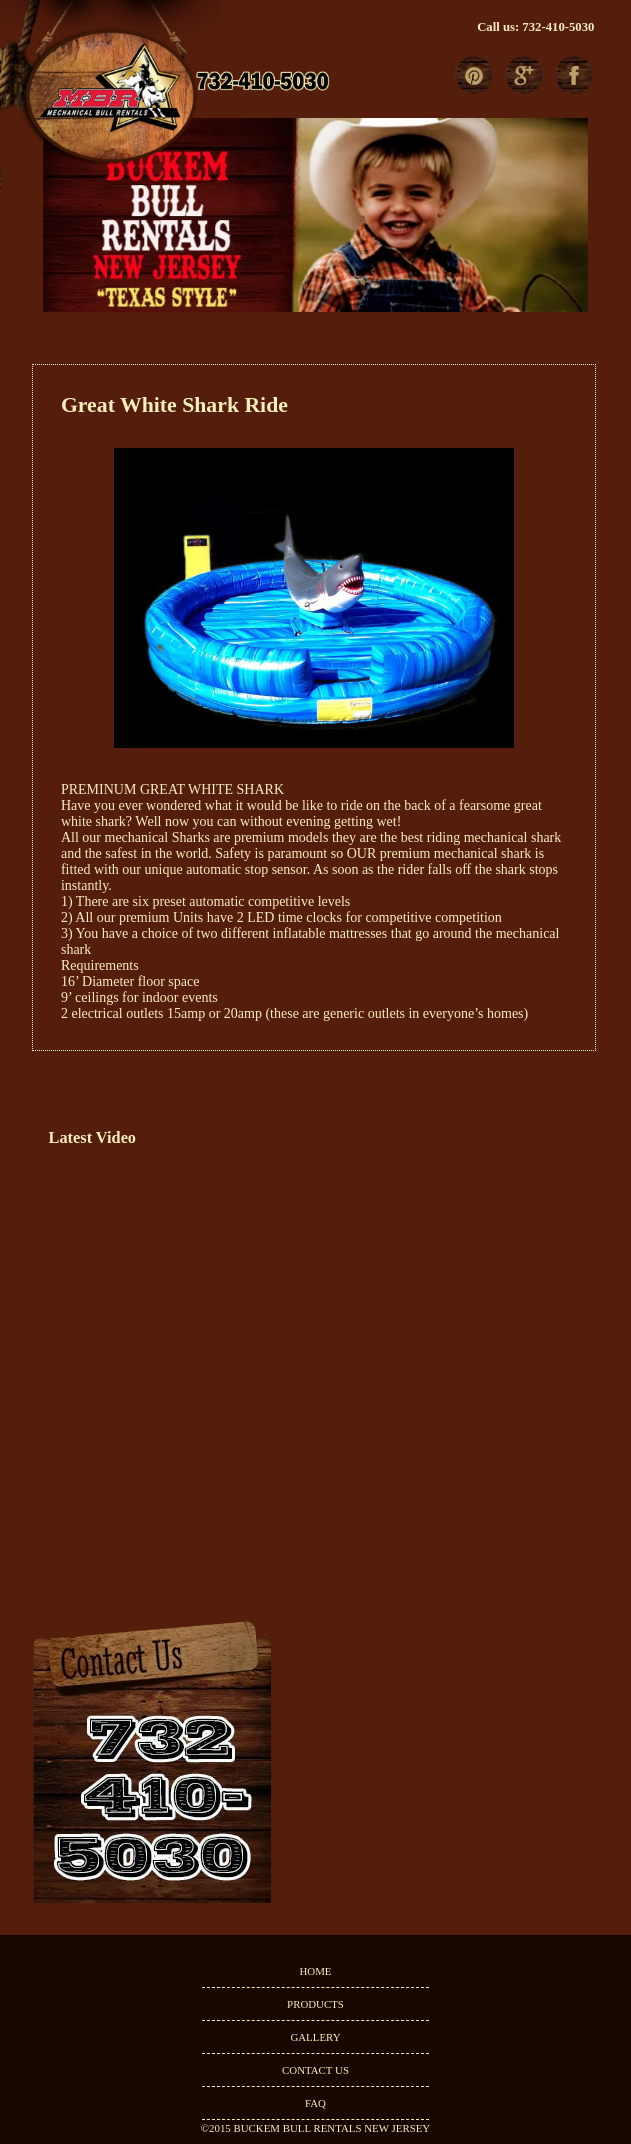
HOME (315, 1971)
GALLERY (315, 2037)
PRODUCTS (315, 2004)
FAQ (315, 2103)
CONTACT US (315, 2070)
